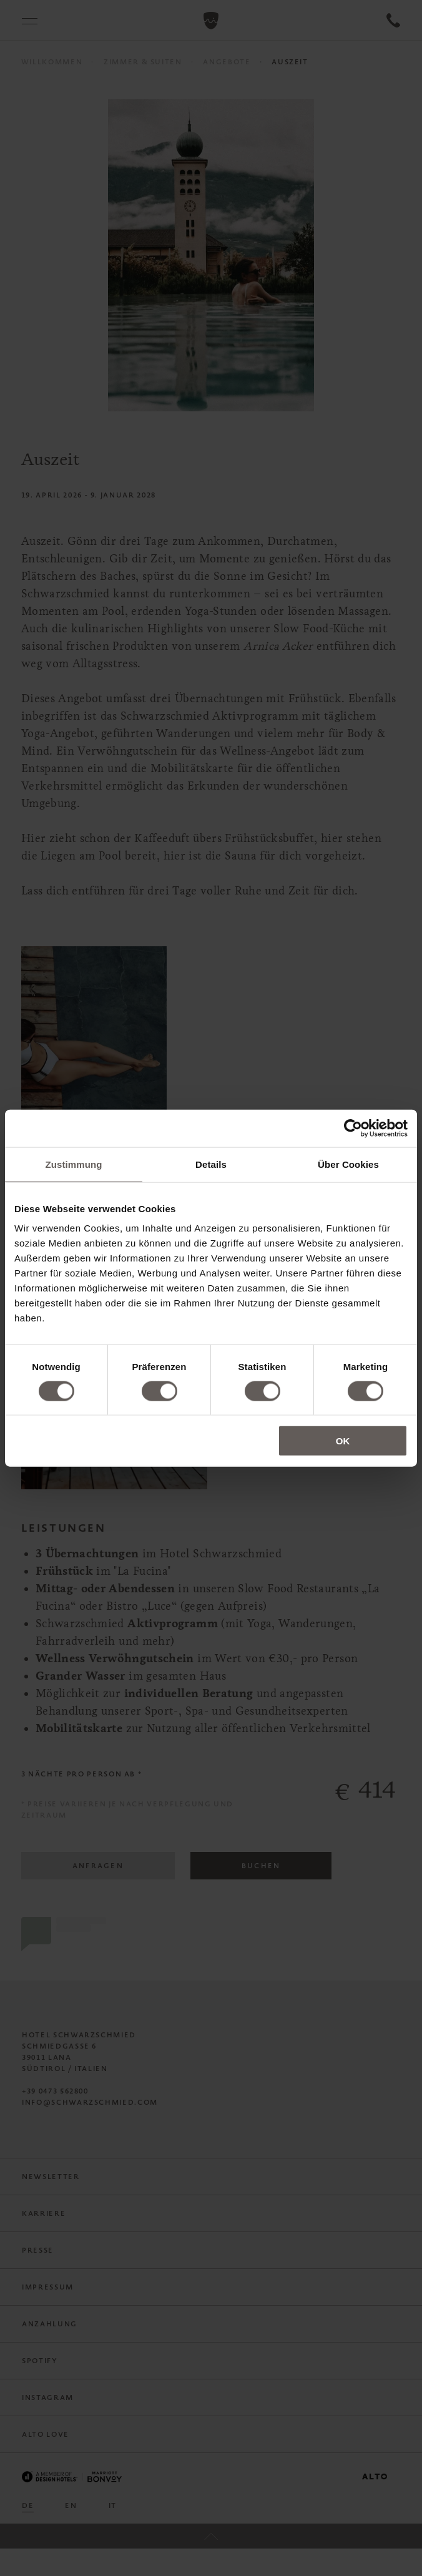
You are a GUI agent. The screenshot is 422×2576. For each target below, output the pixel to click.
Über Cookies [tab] (348, 1163)
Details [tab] (211, 1163)
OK (343, 1441)
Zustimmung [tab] (74, 1163)
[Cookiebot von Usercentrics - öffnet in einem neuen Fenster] (353, 1128)
